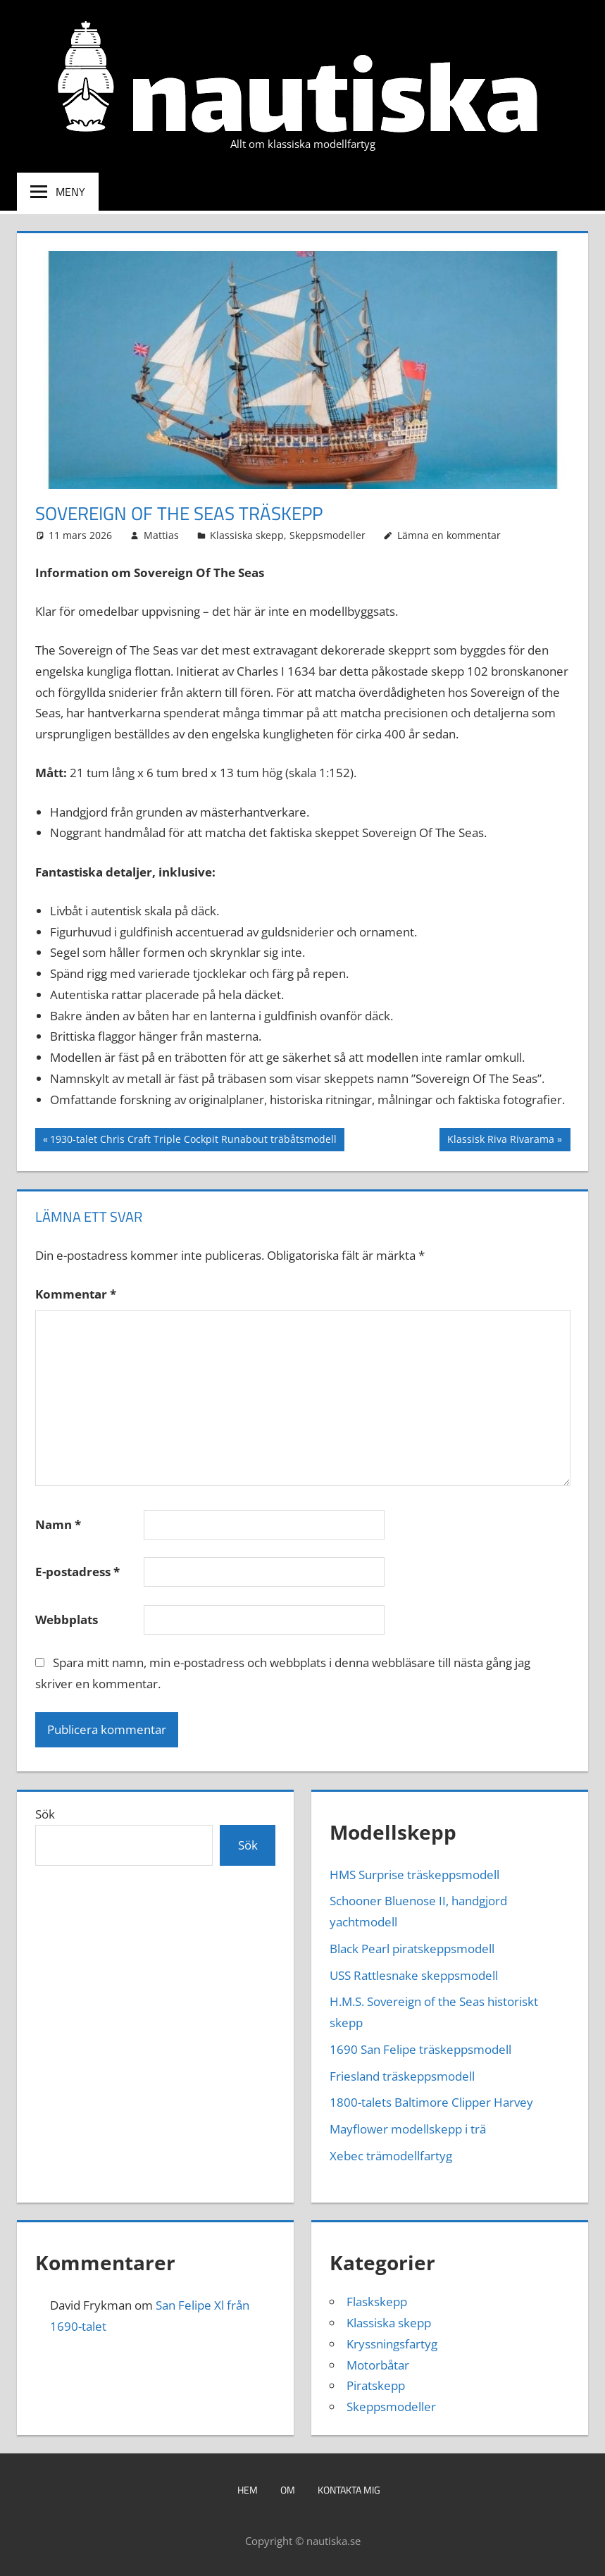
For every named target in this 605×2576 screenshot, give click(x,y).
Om (287, 2489)
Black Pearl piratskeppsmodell (412, 1948)
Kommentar (75, 1294)
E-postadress (77, 1571)
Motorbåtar (378, 2365)
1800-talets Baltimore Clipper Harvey (431, 2102)
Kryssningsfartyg (392, 2344)
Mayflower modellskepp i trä (408, 2129)
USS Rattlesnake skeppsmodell (414, 1975)
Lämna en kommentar (449, 535)
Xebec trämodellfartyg (391, 2156)
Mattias (161, 535)
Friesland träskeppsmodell (402, 2076)
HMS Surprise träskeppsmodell (414, 1874)
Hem (247, 2489)
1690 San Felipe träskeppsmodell (420, 2049)
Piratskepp (376, 2385)
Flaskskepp (377, 2301)
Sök (45, 1814)
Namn (58, 1524)
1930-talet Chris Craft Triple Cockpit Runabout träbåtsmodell (193, 1140)
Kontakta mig (349, 2489)
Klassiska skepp (247, 535)
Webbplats (66, 1619)
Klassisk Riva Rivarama (500, 1140)
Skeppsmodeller (327, 535)
